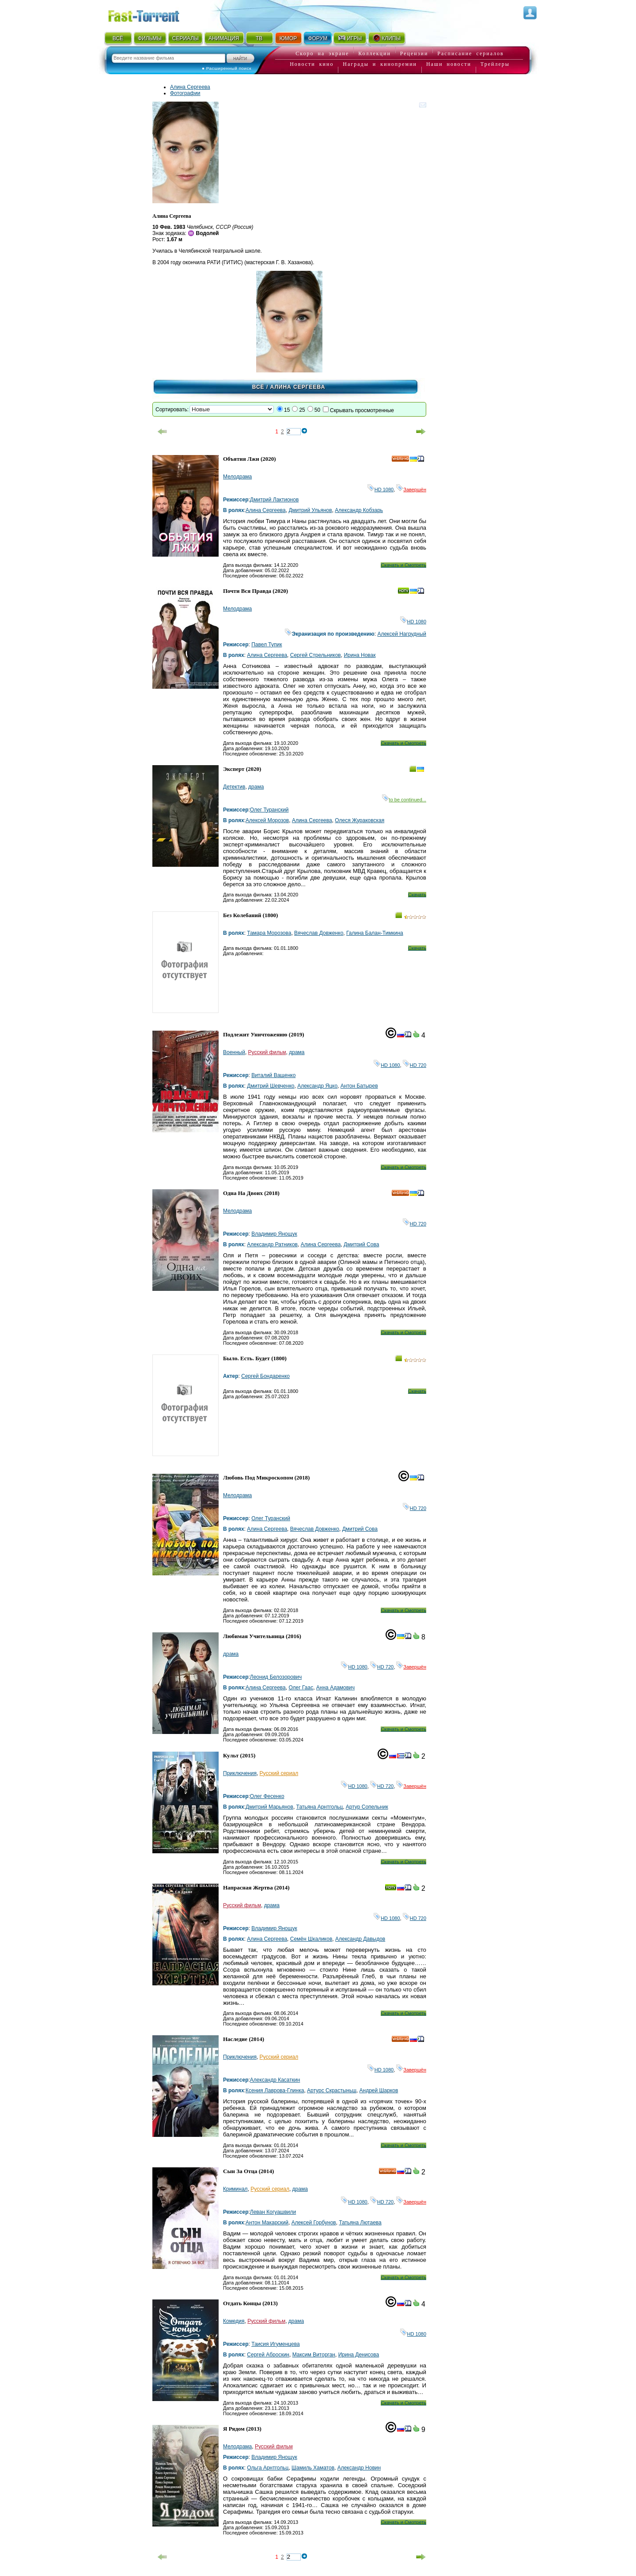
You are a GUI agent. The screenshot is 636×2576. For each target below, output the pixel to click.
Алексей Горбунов (314, 2222)
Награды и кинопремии (380, 64)
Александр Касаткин (275, 2080)
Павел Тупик (266, 644)
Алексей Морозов (267, 820)
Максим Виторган (313, 2355)
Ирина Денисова (358, 2355)
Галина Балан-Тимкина (374, 933)
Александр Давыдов (360, 1939)
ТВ (259, 38)
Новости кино (311, 64)
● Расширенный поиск (226, 68)
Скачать (417, 894)
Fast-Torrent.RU (152, 14)
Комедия (234, 2321)
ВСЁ (118, 38)
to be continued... (404, 799)
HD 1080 (380, 489)
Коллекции (374, 53)
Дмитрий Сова (361, 1244)
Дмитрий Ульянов (310, 510)
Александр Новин (359, 2468)
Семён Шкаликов (311, 1939)
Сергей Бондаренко (265, 1376)
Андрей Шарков (379, 2090)
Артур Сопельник (367, 1807)
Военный (234, 1052)
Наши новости (448, 64)
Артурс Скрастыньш (331, 2090)
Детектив (234, 787)
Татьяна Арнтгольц (319, 1807)
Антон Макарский (267, 2222)
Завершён (411, 489)
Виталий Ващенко (273, 1075)
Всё (258, 387)
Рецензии (414, 53)
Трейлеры (495, 64)
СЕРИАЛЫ (185, 38)
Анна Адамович (335, 1687)
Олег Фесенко (267, 1796)
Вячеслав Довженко (318, 933)
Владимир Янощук (274, 1234)
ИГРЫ (349, 38)
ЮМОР (288, 38)
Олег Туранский (269, 810)
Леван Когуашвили (273, 2212)
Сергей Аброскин (268, 2355)
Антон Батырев (359, 1086)
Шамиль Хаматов (313, 2468)
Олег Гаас (300, 1687)
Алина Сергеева (190, 87)
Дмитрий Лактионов (274, 500)
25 (302, 410)
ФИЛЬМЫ (150, 38)
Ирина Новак (359, 655)
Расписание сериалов (470, 53)
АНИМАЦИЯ (223, 38)
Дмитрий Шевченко (270, 1086)
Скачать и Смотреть (403, 565)
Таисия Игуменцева (275, 2344)
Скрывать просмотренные (362, 410)
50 (317, 410)
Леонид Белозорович (276, 1677)
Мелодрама (237, 477)
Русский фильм (267, 1052)
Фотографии (185, 93)
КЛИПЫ (386, 38)
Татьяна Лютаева (360, 2222)
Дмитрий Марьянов (269, 1807)
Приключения (240, 1773)
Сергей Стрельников (315, 655)
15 (287, 410)
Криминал (235, 2189)
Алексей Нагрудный (401, 634)
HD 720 (414, 1065)
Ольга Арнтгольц (267, 2468)
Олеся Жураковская (359, 820)
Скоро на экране (322, 53)
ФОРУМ (317, 38)
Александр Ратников (272, 1244)
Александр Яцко (317, 1086)
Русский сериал (279, 1773)
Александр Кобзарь (359, 510)
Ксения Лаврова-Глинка (275, 2090)
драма (256, 787)
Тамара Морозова (269, 933)
